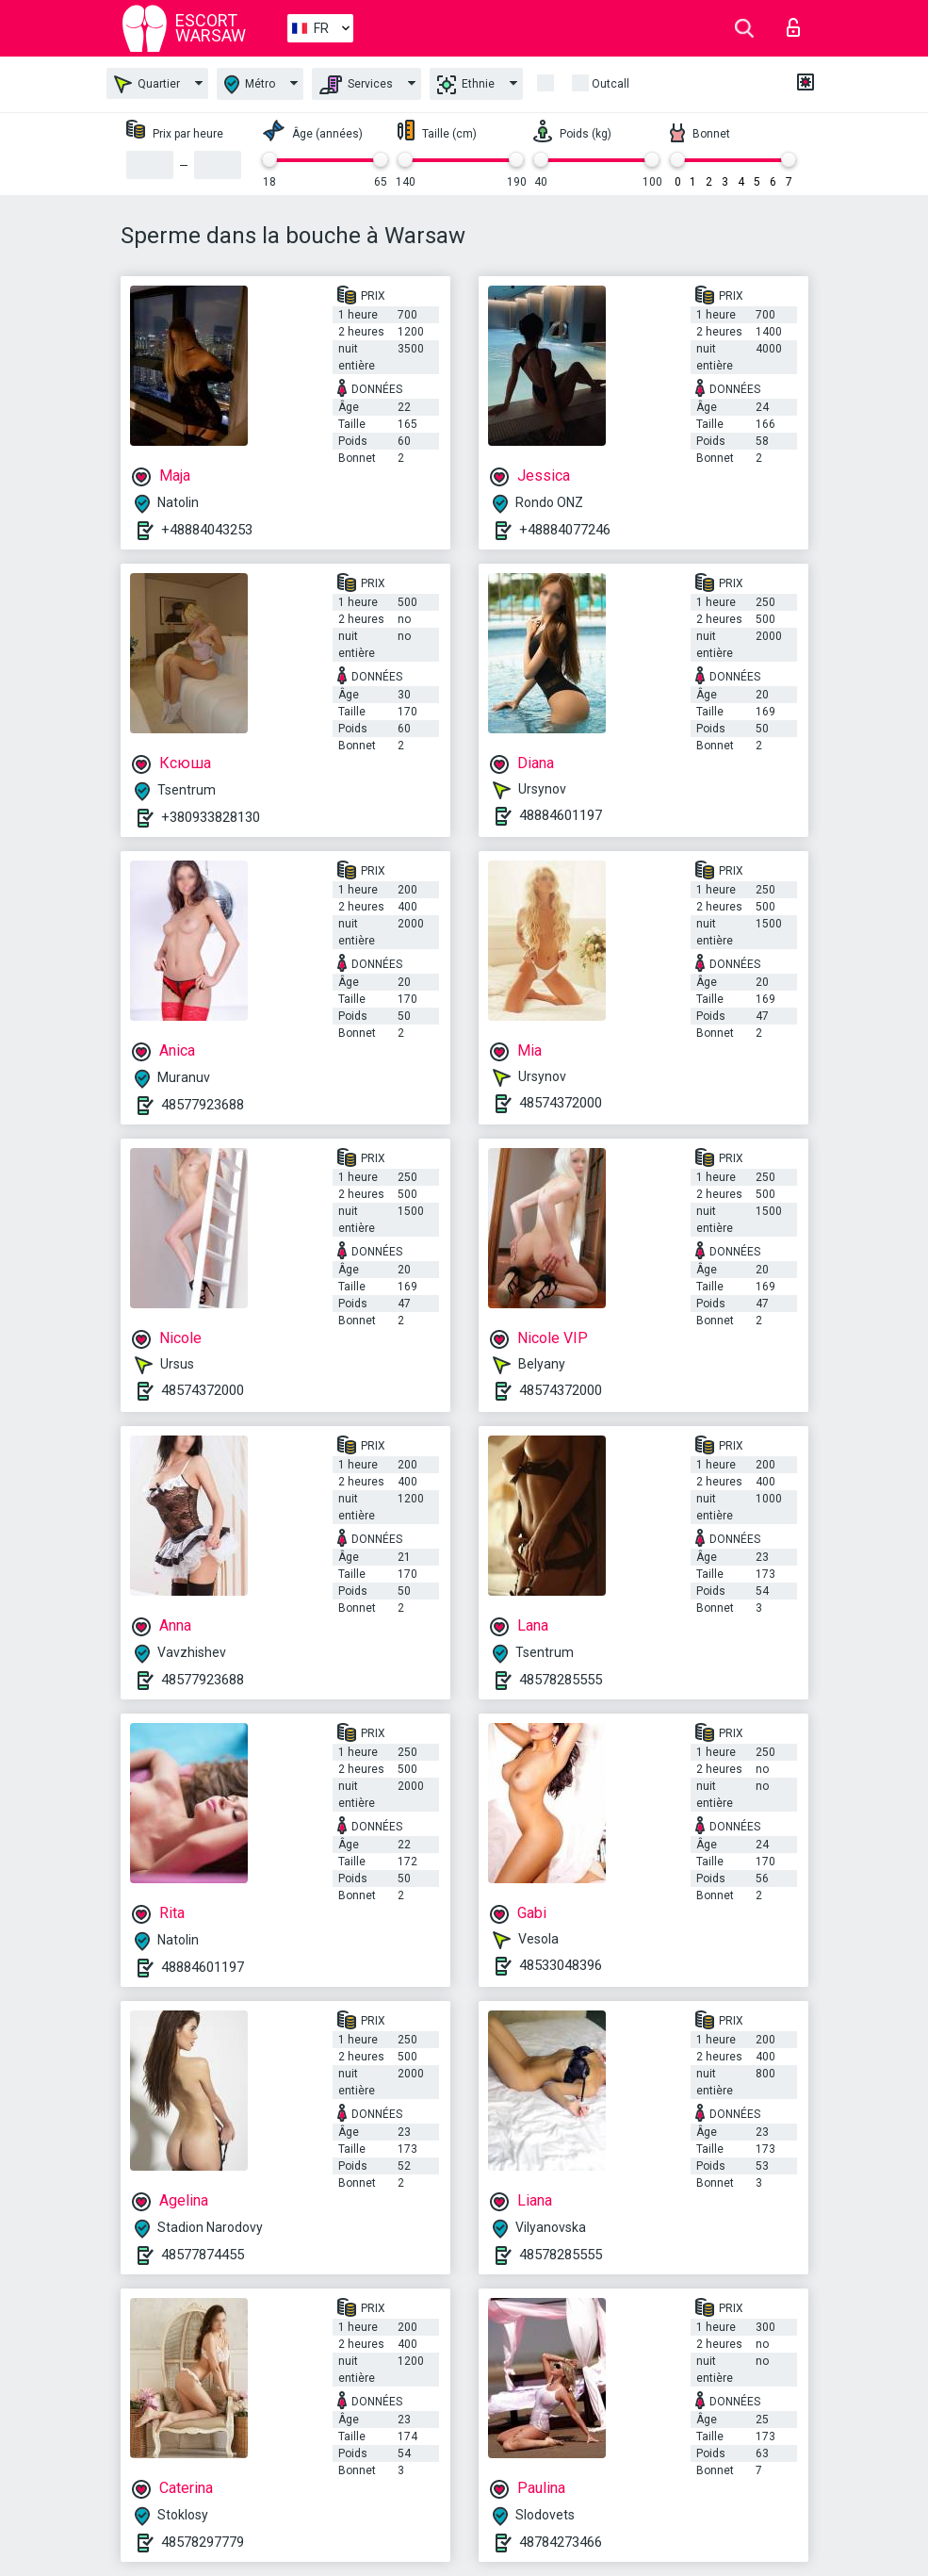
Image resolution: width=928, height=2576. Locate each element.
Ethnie (466, 84)
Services (356, 84)
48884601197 (560, 815)
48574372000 (560, 1102)
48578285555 (560, 1679)
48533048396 (560, 1965)
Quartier (147, 84)
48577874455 (202, 2254)
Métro (249, 84)
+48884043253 (206, 529)
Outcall (610, 83)
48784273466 (560, 2542)
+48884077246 (565, 529)
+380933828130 (210, 817)
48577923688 (202, 1104)
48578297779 (202, 2542)
